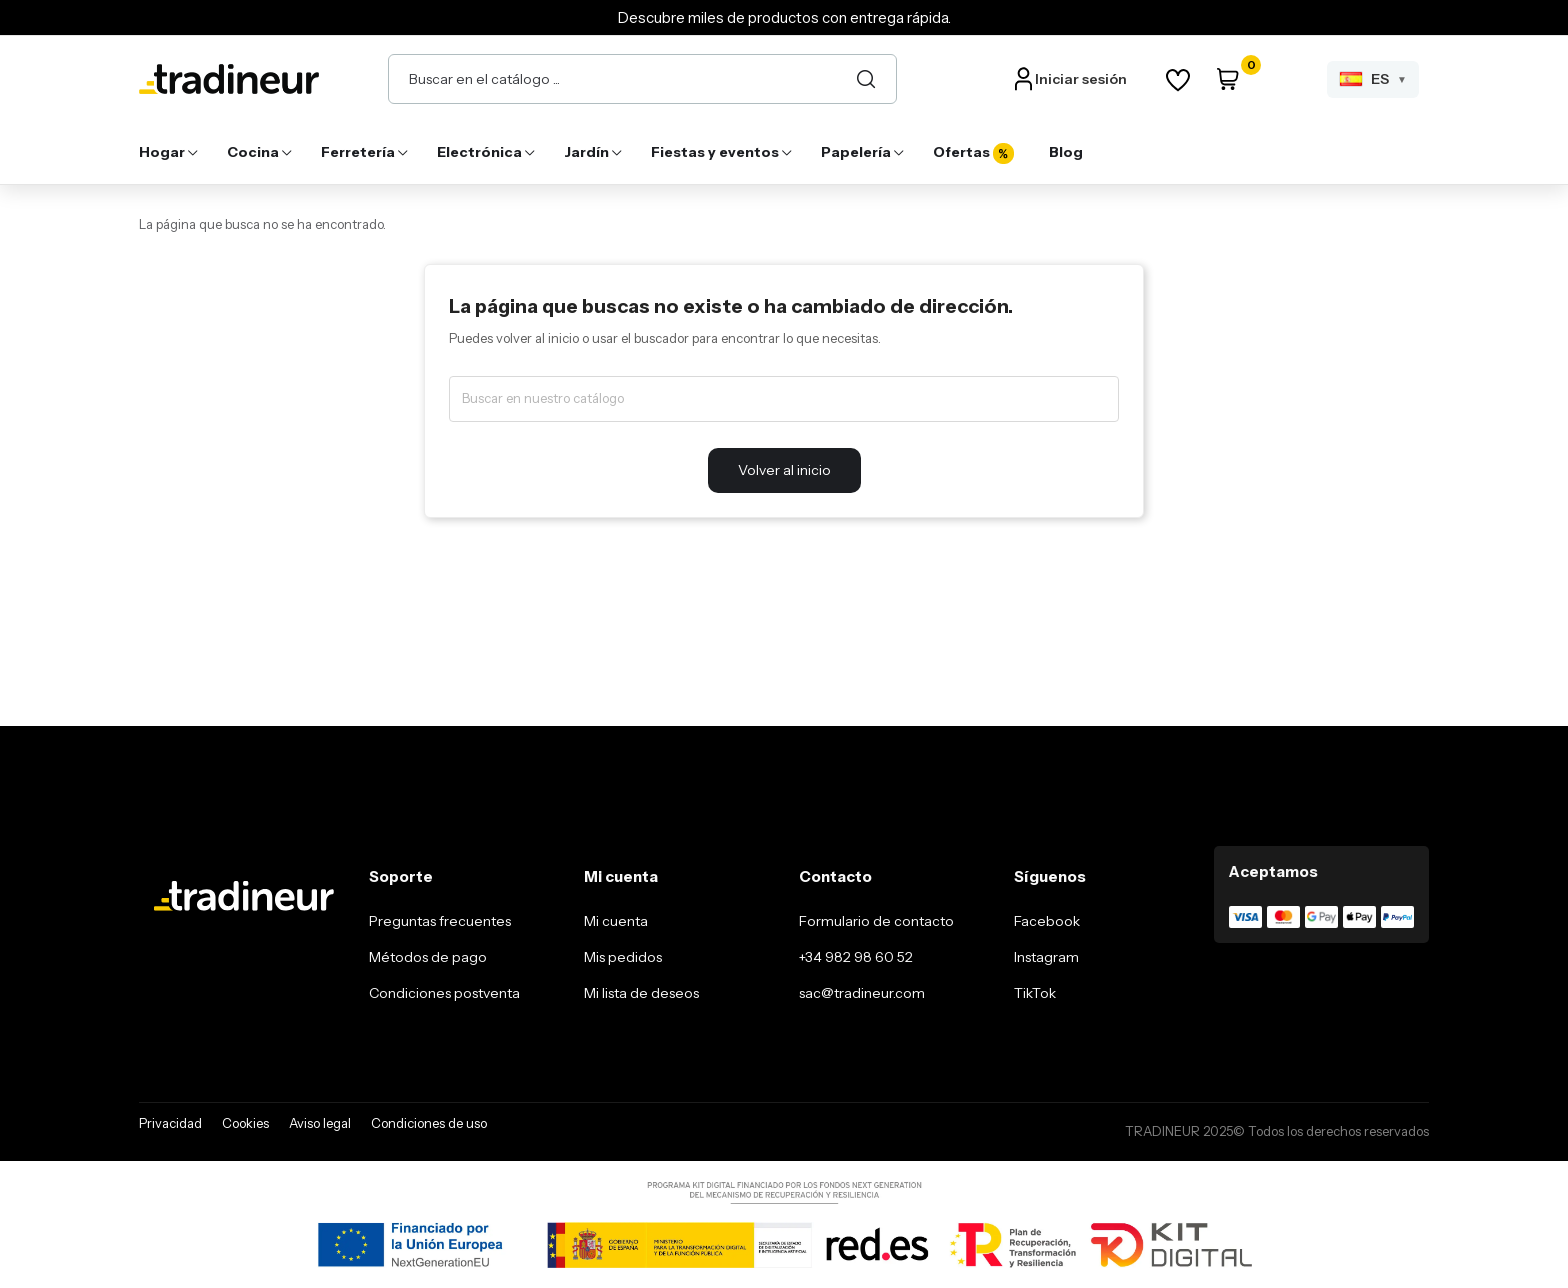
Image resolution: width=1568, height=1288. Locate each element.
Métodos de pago (428, 957)
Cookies (245, 1123)
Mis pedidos (623, 957)
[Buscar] (866, 79)
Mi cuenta (616, 921)
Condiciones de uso (429, 1123)
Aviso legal (320, 1123)
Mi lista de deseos (641, 993)
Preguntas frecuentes (440, 921)
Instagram (1046, 957)
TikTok (1035, 993)
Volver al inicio (784, 470)
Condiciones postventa (444, 993)
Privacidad (170, 1123)
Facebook (1047, 921)
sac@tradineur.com (862, 993)
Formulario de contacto (876, 921)
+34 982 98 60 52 (856, 957)
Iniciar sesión (1081, 79)
